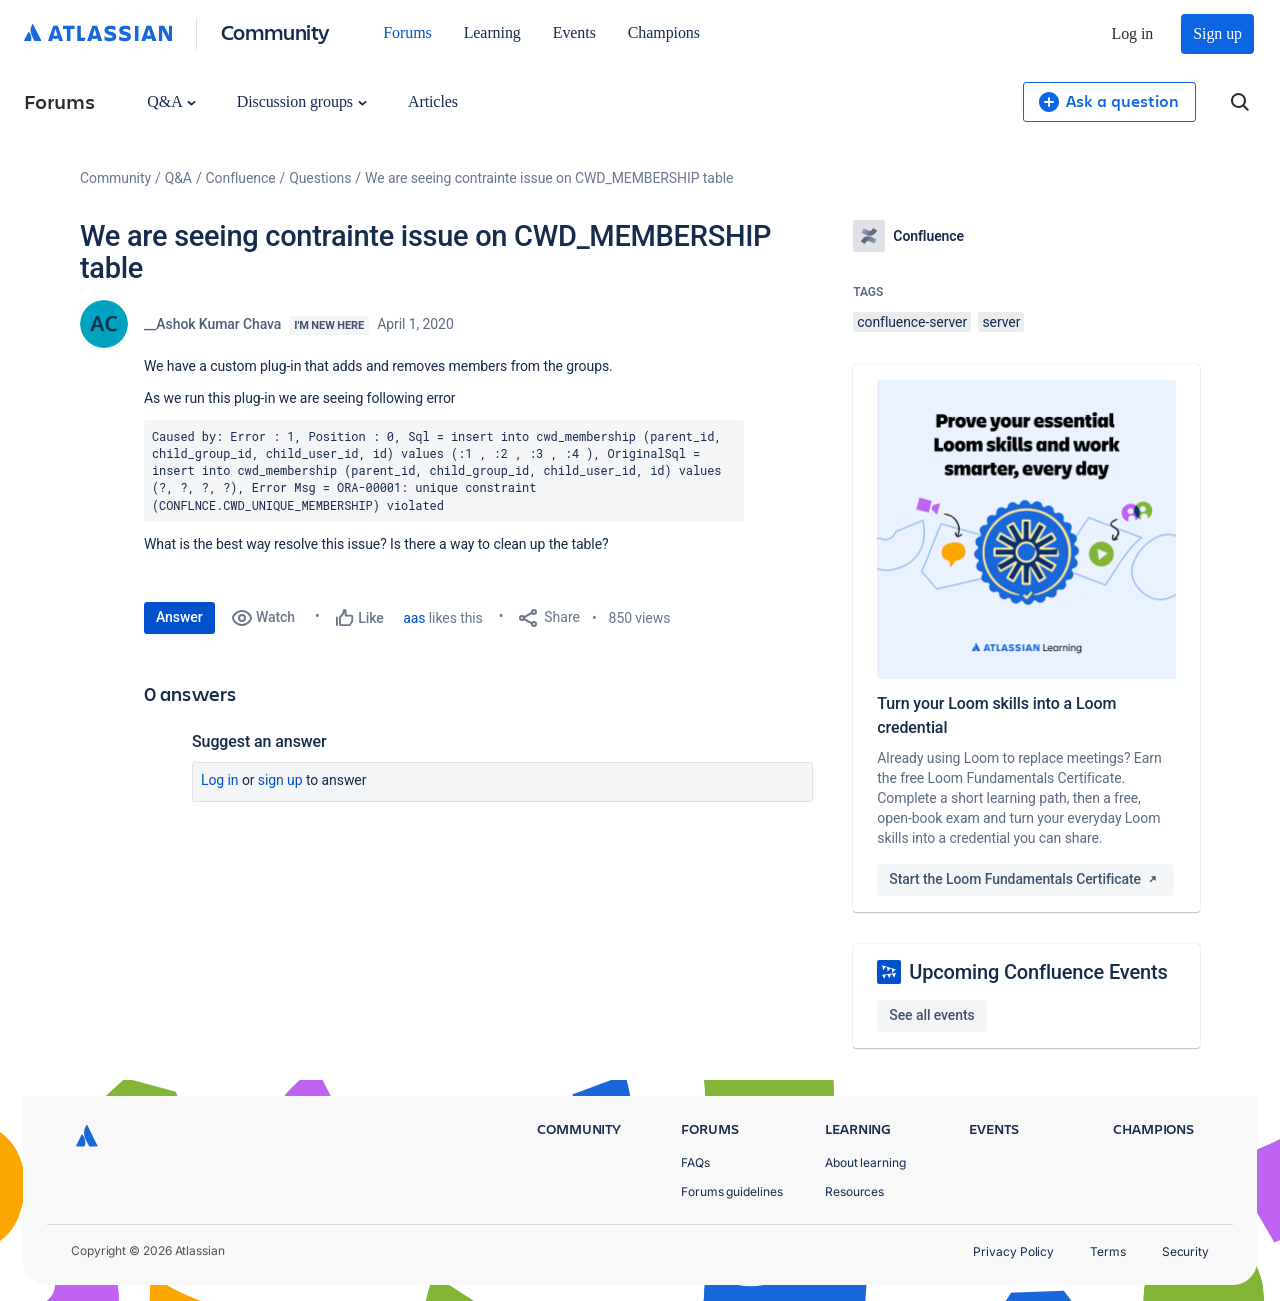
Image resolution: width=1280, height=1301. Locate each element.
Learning (492, 32)
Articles (433, 101)
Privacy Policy (1013, 1251)
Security (1185, 1251)
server (1001, 322)
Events (574, 32)
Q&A (171, 101)
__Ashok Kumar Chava (212, 324)
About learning (865, 1162)
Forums (407, 32)
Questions (320, 178)
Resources (854, 1191)
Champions (664, 32)
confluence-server (912, 322)
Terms (1108, 1251)
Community (275, 31)
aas (414, 618)
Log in (1133, 33)
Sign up (1217, 33)
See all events (931, 1015)
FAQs (695, 1162)
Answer (179, 617)
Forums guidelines (732, 1191)
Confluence (241, 178)
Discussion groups (302, 101)
